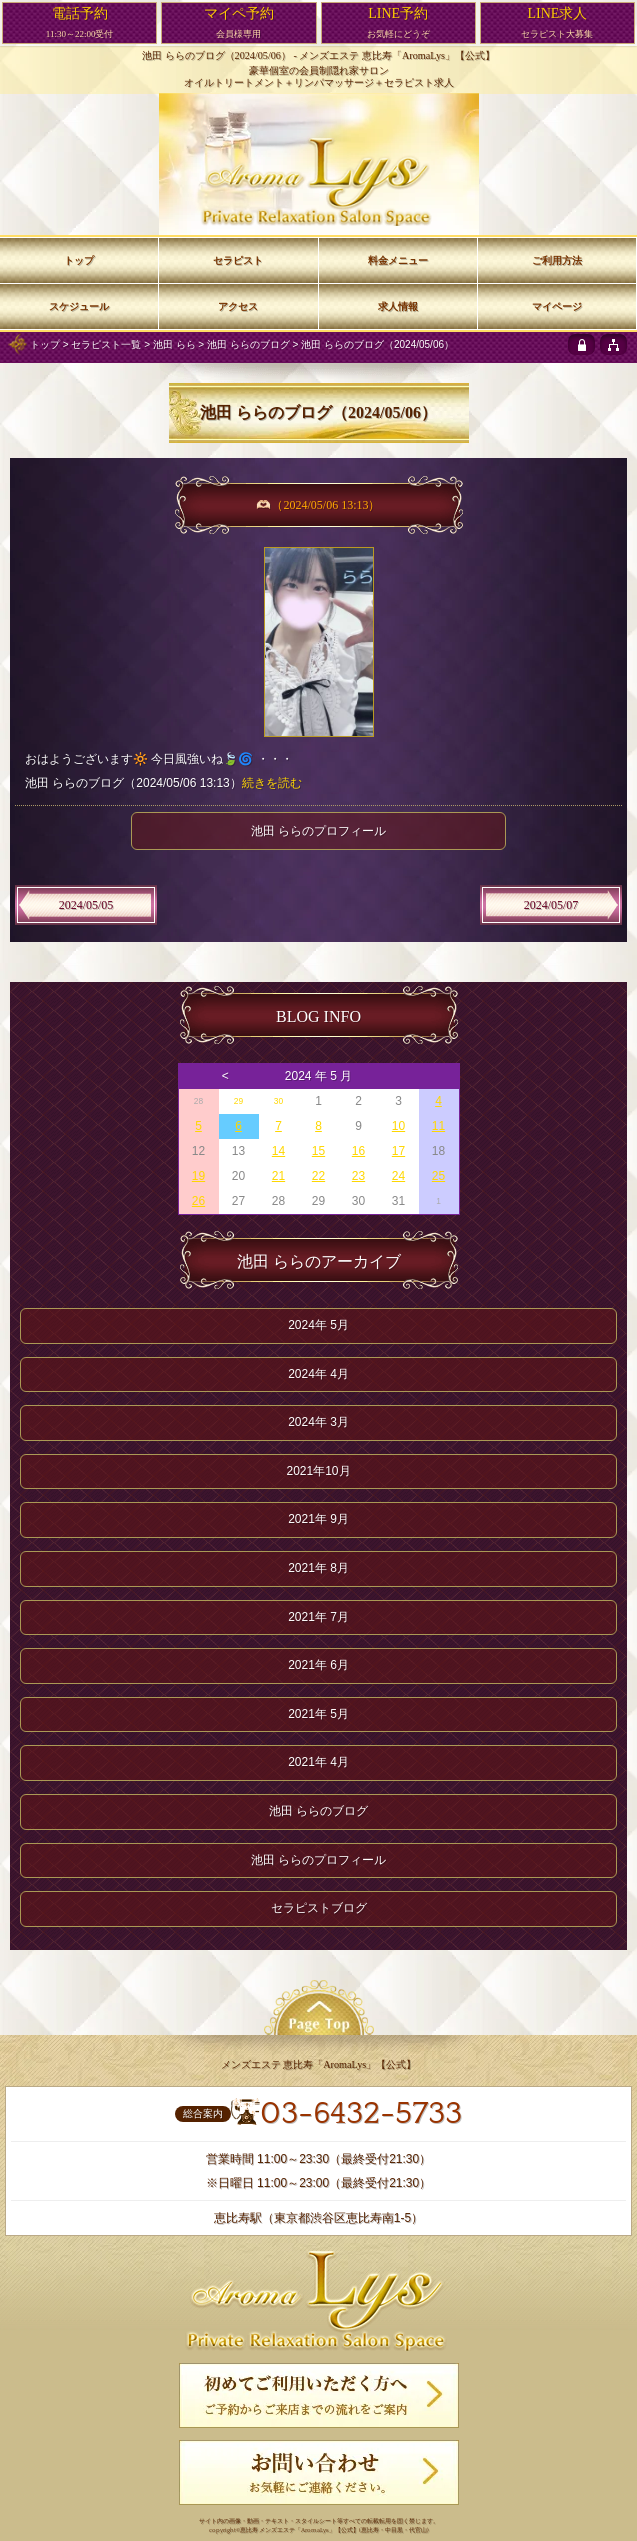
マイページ (557, 306)
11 (438, 1126)
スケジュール (79, 306)
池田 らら (174, 344)
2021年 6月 (318, 1665)
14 (278, 1151)
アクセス (238, 306)
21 (278, 1176)
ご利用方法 (557, 260)
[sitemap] (613, 344)
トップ (45, 344)
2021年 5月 (318, 1714)
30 (278, 1101)
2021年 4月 (318, 1762)
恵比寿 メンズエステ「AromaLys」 (287, 2530)
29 (238, 1101)
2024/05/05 (86, 905)
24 (398, 1176)
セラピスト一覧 (106, 344)
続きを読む (272, 783)
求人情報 (398, 306)
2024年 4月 (318, 1374)
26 (198, 1201)
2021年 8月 (318, 1568)
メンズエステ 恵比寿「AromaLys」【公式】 (397, 55)
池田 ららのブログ (248, 344)
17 (398, 1151)
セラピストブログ (319, 1908)
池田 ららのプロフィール (318, 831)
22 (318, 1176)
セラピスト (238, 260)
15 (318, 1151)
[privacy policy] (581, 344)
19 (198, 1176)
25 (438, 1176)
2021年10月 (318, 1471)
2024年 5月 (318, 1325)
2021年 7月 (318, 1617)
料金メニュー (398, 260)
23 (358, 1176)
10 (398, 1126)
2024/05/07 (551, 905)
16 (358, 1151)
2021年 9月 (318, 1519)
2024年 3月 (318, 1422)
